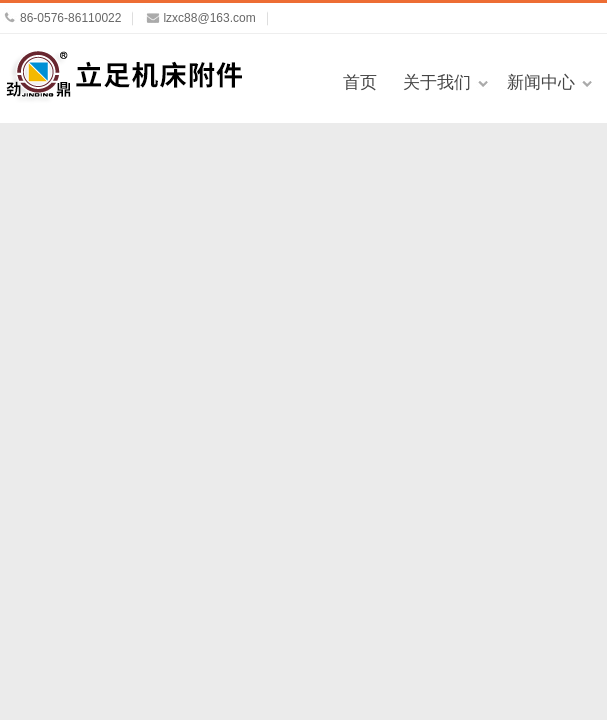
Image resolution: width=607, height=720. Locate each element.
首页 (360, 82)
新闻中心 (541, 82)
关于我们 (437, 82)
